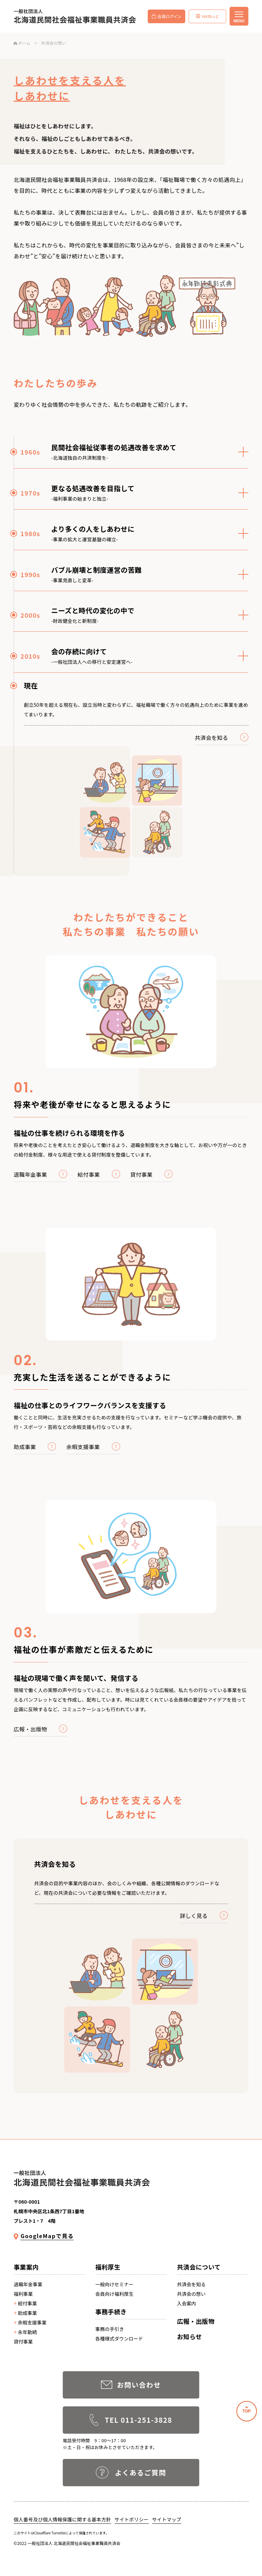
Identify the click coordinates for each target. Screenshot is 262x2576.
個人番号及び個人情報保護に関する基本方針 (62, 2519)
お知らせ (189, 2336)
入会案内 (186, 2303)
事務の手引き (109, 2329)
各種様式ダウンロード (119, 2338)
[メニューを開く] (239, 16)
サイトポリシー (132, 2519)
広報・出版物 (196, 2321)
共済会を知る (191, 2284)
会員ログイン (166, 16)
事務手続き (111, 2311)
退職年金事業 (28, 2284)
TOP (246, 2411)
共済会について (199, 2266)
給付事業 (25, 2303)
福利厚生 (107, 2266)
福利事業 (23, 2293)
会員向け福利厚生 (114, 2293)
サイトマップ (166, 2519)
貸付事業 (23, 2341)
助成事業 (25, 2312)
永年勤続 (25, 2332)
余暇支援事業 (30, 2322)
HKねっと (207, 16)
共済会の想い (191, 2293)
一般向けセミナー (114, 2284)
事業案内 (26, 2266)
